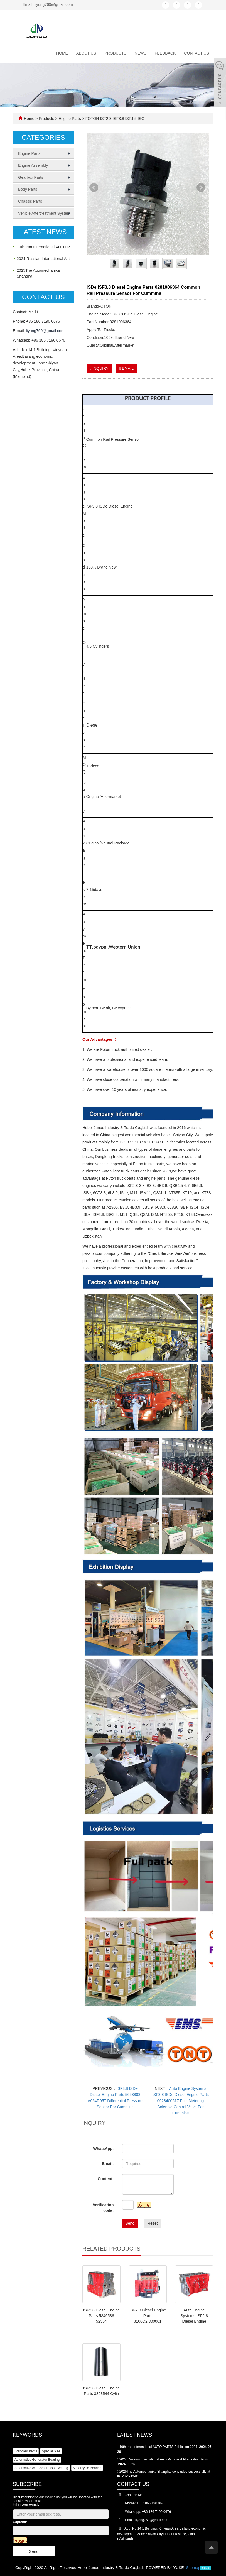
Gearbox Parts (30, 177)
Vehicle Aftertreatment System (44, 213)
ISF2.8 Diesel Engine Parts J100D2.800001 (147, 2315)
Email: (108, 2163)
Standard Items (25, 2451)
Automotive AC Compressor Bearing (41, 2468)
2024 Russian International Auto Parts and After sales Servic (164, 2459)
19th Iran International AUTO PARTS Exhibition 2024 (158, 2447)
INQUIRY (99, 368)
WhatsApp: (103, 2148)
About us (86, 53)
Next (201, 190)
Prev (94, 190)
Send (130, 2223)
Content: (106, 2178)
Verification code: (103, 2208)
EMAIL (126, 368)
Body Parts (27, 189)
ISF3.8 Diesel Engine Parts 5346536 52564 (101, 2315)
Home (62, 53)
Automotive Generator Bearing (37, 2460)
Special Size (51, 2451)
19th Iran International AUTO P (43, 247)
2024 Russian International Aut (43, 258)
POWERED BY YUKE (165, 2567)
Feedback (165, 53)
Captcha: (20, 2522)
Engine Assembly (33, 165)
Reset (153, 2223)
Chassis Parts (30, 201)
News (140, 53)
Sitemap (193, 2567)
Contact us (196, 53)
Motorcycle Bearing (87, 2468)
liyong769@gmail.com (45, 331)
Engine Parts (70, 118)
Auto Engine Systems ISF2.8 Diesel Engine (194, 2315)
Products (115, 53)
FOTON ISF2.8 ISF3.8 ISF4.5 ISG (114, 118)
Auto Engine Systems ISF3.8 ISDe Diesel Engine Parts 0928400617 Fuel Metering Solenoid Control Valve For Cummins (180, 2100)
